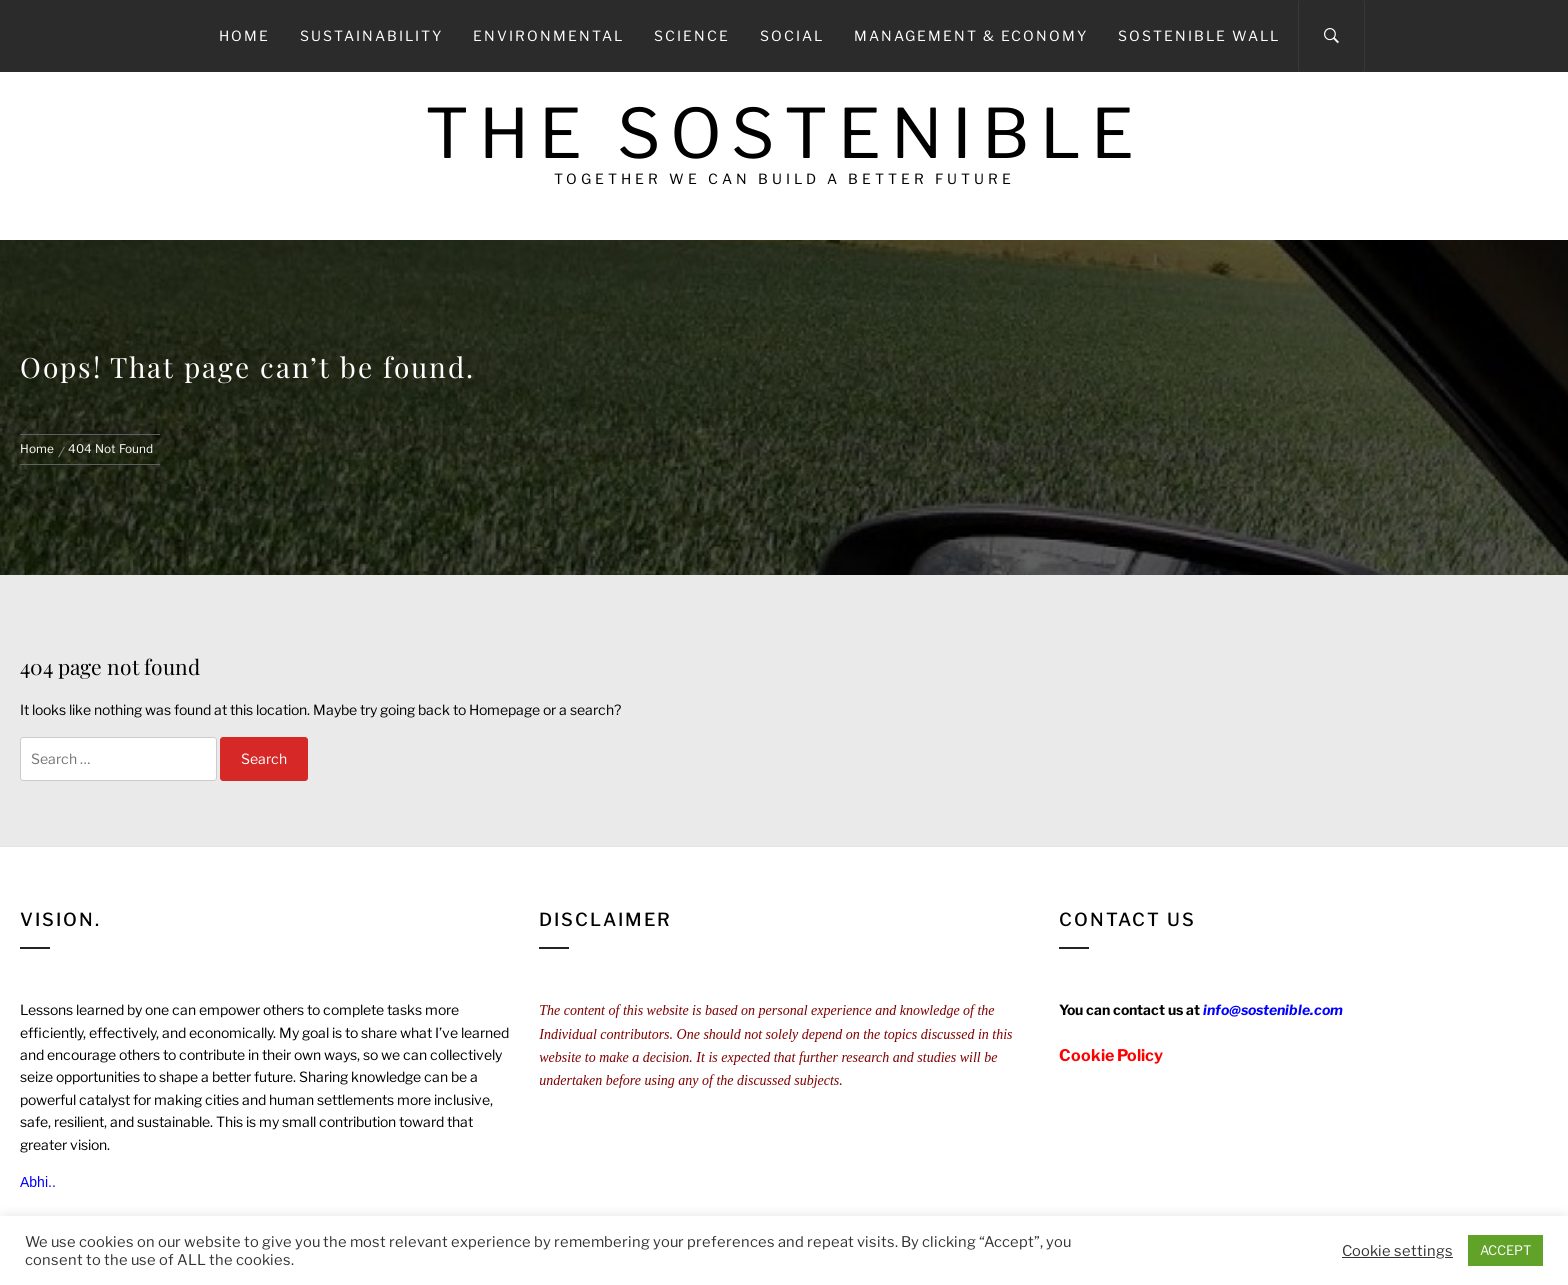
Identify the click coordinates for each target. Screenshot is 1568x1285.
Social (792, 35)
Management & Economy (971, 35)
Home (244, 35)
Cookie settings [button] (1397, 1251)
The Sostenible (784, 133)
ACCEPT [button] (1505, 1250)
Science (692, 35)
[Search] (1331, 36)
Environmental (548, 35)
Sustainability (371, 35)
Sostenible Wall (1199, 35)
